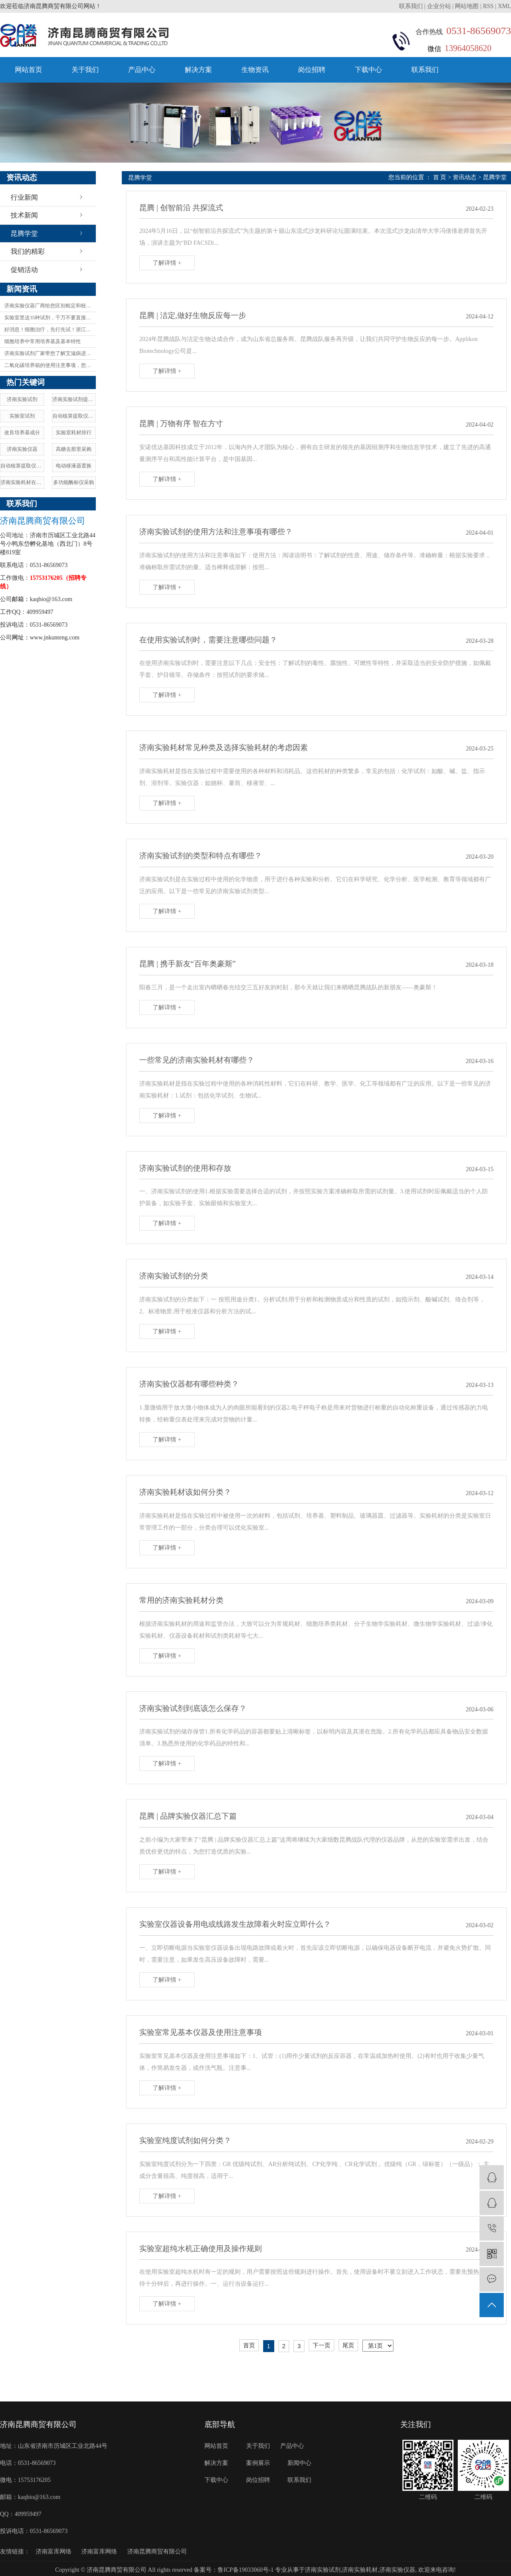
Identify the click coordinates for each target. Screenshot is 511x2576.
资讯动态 (465, 177)
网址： (21, 637)
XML (504, 6)
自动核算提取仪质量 (22, 466)
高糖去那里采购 (74, 449)
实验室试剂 (22, 416)
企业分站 (439, 6)
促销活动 (24, 269)
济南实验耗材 (360, 2570)
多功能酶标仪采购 (73, 482)
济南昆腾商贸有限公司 (157, 2551)
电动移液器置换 (74, 466)
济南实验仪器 (22, 449)
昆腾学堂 (24, 233)
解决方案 (198, 69)
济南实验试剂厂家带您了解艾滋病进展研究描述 (50, 353)
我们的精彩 (28, 251)
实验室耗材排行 (74, 433)
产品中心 (141, 69)
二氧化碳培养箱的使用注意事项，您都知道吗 (50, 365)
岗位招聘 (311, 69)
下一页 (321, 2345)
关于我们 (85, 69)
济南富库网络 (54, 2551)
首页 (249, 2345)
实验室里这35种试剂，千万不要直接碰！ (50, 318)
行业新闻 (24, 197)
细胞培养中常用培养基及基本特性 (42, 341)
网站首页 (28, 69)
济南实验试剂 (22, 399)
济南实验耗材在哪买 (22, 482)
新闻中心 (299, 2463)
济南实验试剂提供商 (74, 399)
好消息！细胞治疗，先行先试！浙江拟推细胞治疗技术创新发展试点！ (50, 329)
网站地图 (467, 6)
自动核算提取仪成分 (74, 416)
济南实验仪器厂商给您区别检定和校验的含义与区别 (50, 306)
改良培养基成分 (22, 433)
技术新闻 (24, 215)
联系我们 (412, 6)
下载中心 (368, 69)
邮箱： (21, 599)
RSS (488, 6)
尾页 (348, 2345)
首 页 (440, 177)
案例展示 (258, 2463)
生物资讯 (255, 69)
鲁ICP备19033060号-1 (245, 2570)
